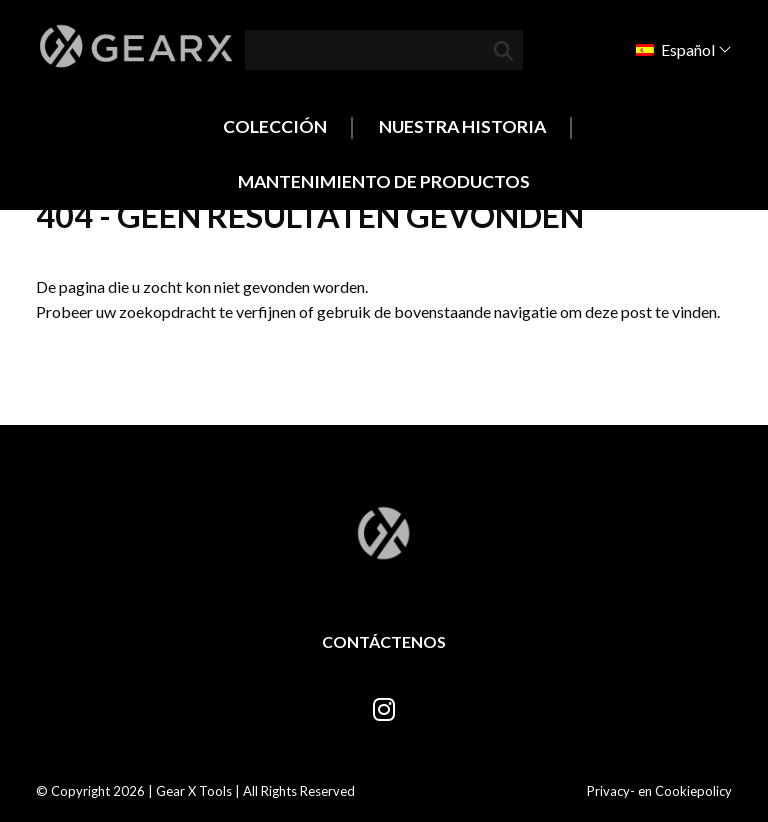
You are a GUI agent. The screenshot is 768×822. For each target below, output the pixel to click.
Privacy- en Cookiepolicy (659, 791)
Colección (275, 126)
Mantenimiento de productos (384, 181)
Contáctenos (384, 641)
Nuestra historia (462, 126)
